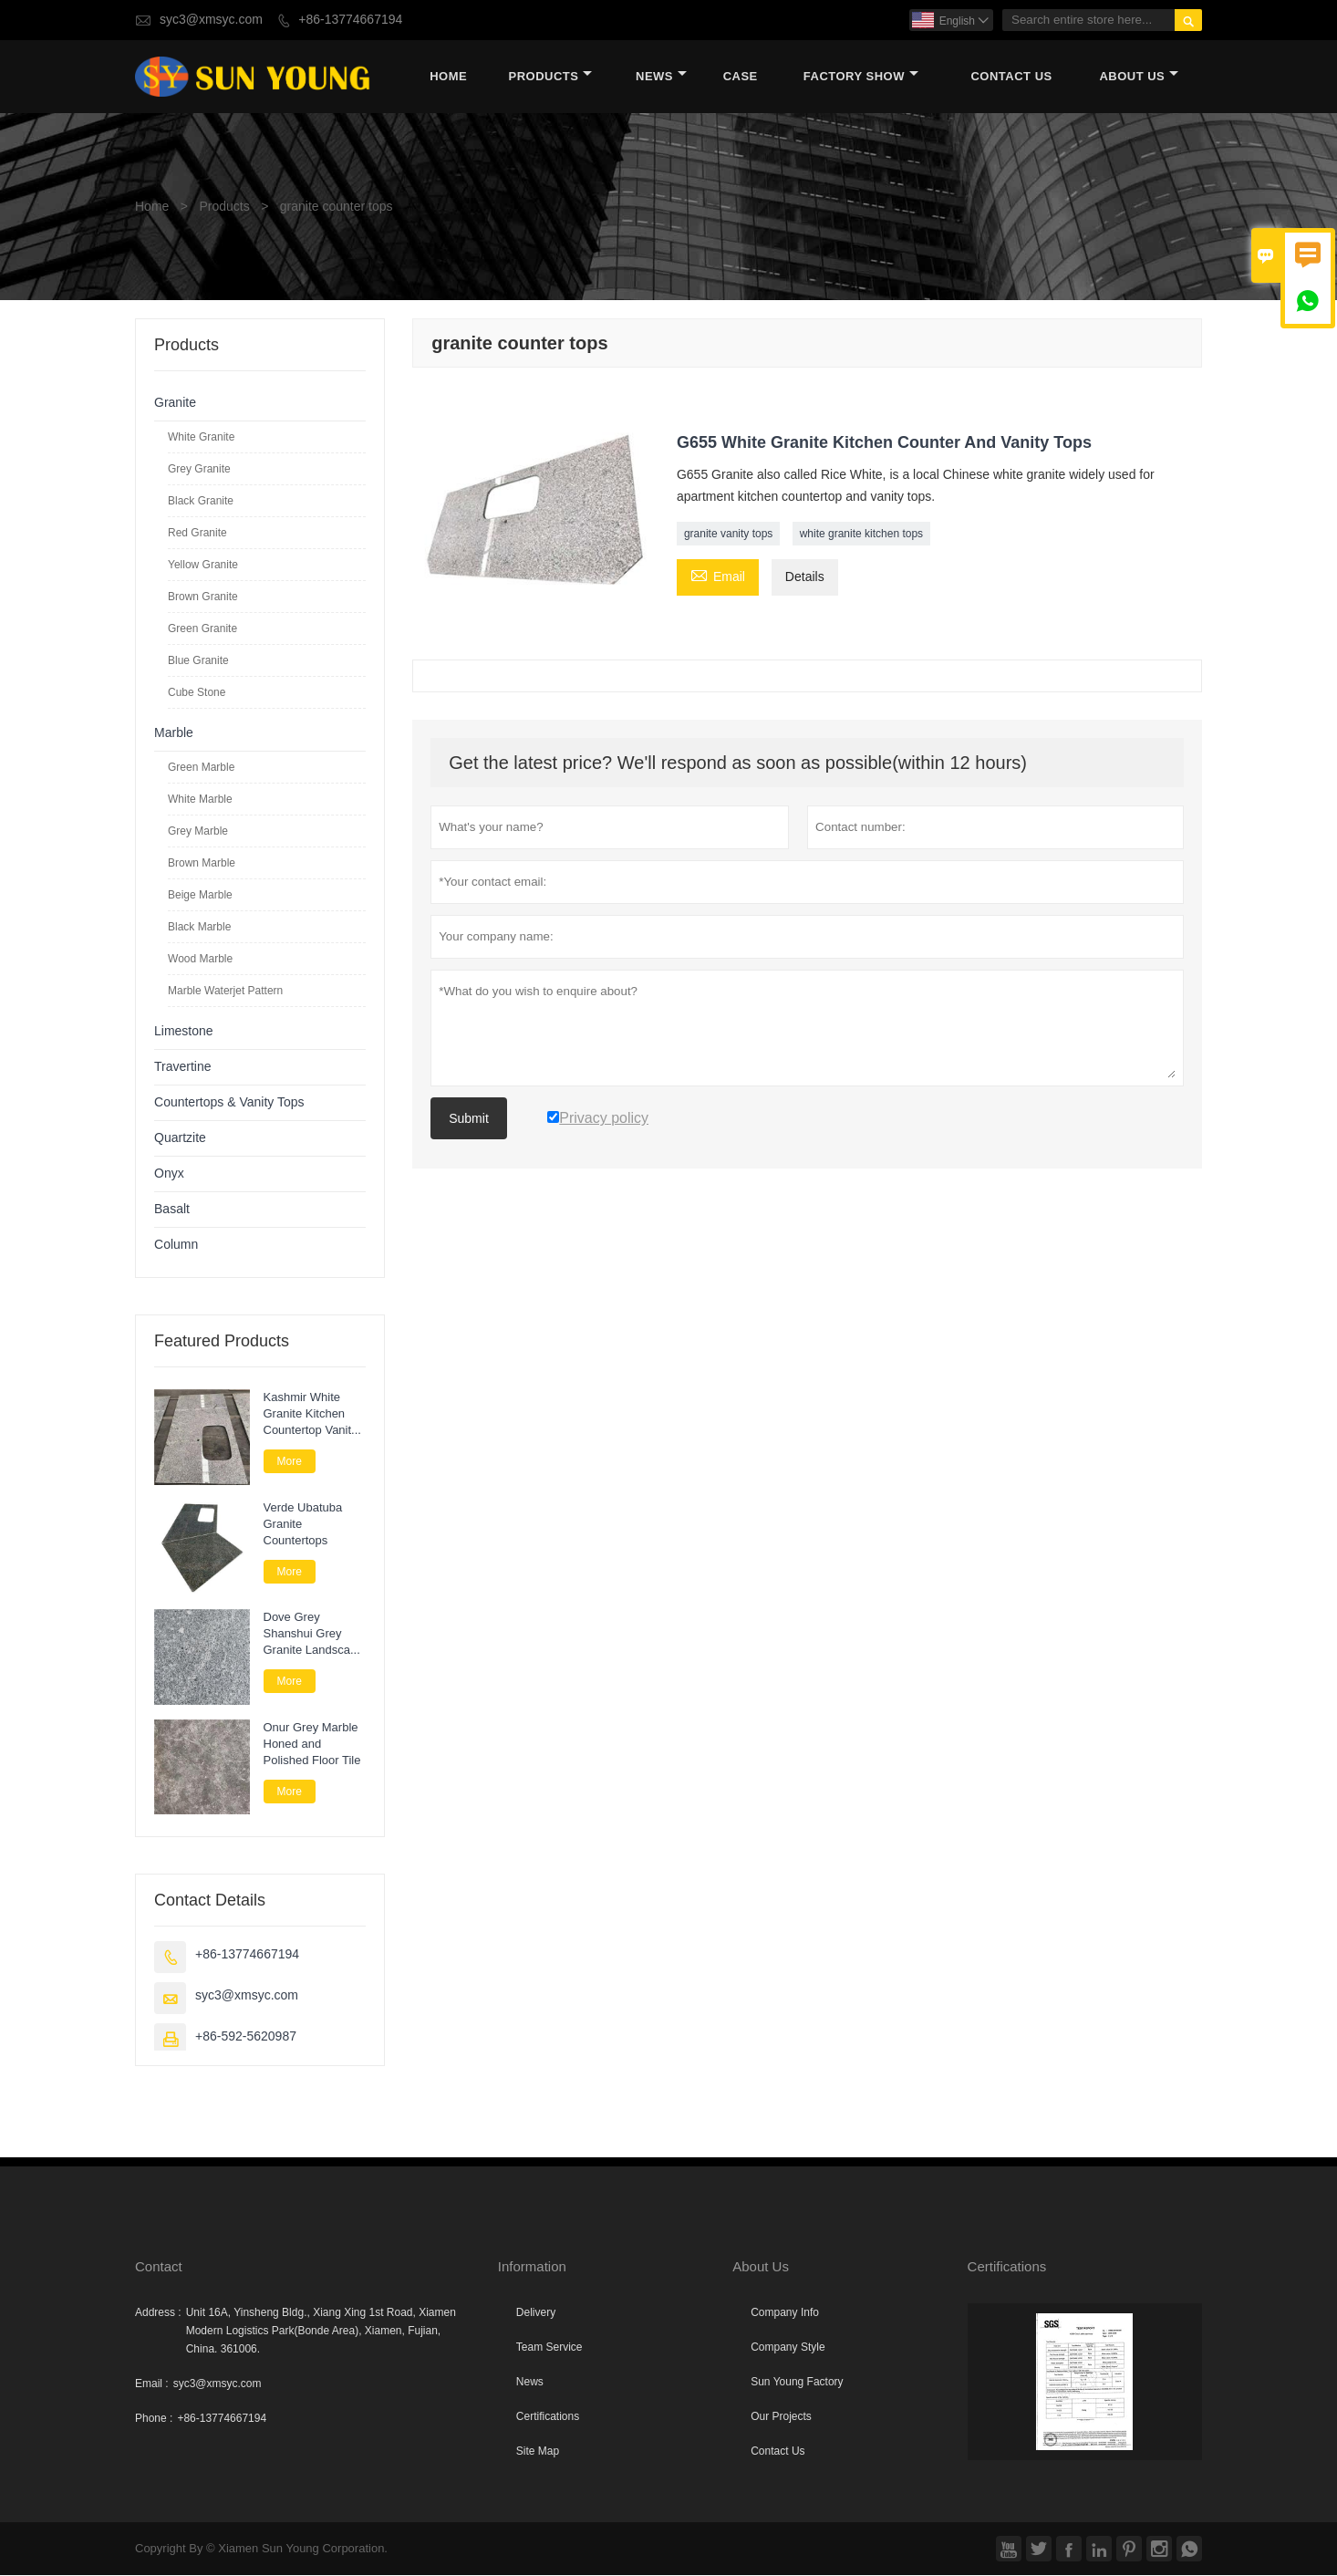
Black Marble (199, 927)
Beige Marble (200, 896)
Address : (158, 2313)
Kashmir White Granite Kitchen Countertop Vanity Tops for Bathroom (312, 1414)
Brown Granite (203, 597)
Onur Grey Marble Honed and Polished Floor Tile (312, 1744)
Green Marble (201, 768)
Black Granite (200, 501)
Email (717, 576)
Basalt (172, 1210)
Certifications (547, 2417)
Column (176, 1245)
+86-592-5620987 (245, 2037)
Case (740, 77)
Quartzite (180, 1138)
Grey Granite (199, 470)
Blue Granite (198, 661)
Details (804, 577)
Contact (158, 2267)
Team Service (549, 2348)
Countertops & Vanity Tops (229, 1103)
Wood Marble (200, 959)
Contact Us (1011, 77)
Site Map (537, 2452)
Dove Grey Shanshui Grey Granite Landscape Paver (314, 1634)
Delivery (535, 2313)
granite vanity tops (728, 534)
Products (551, 77)
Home (448, 77)
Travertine (183, 1067)
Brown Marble (201, 864)
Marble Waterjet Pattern (225, 991)
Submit (469, 1119)
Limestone (183, 1032)
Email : (152, 2384)
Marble (173, 733)
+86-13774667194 (350, 19)
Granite (175, 403)
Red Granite (197, 533)
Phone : (153, 2419)
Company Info (785, 2313)
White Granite (201, 438)
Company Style (787, 2348)
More (289, 1462)
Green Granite (202, 629)
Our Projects (781, 2417)
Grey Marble (198, 832)
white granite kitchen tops (861, 534)
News (661, 77)
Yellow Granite (203, 565)
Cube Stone (196, 693)
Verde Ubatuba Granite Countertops (303, 1524)
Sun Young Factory (797, 2382)
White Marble (200, 800)
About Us (1138, 77)
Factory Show (860, 77)
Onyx (169, 1174)
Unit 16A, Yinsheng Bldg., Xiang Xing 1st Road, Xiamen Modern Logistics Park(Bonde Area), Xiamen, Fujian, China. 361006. (321, 2331)
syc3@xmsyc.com (211, 19)
